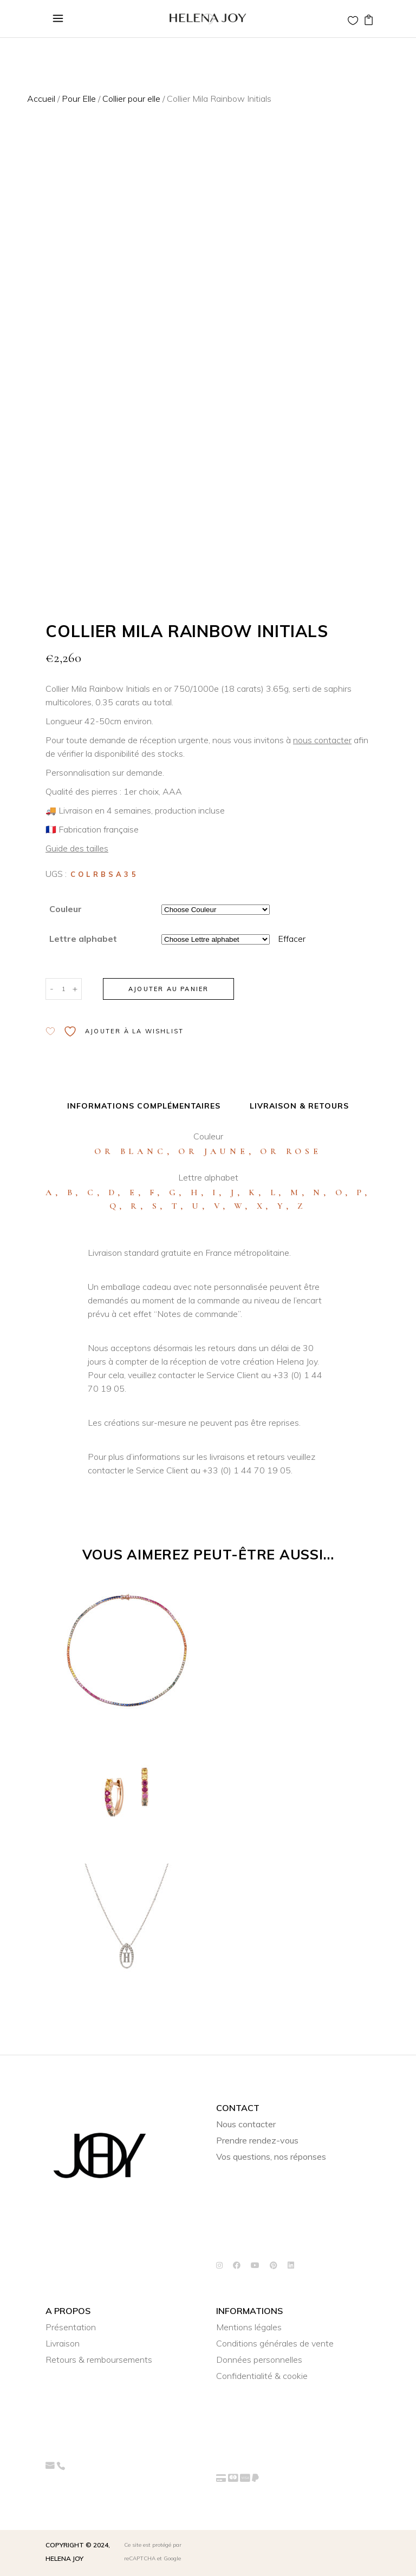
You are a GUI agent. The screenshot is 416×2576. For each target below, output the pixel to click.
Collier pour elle (131, 98)
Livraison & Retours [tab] (299, 1106)
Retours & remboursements (99, 2359)
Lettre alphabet (83, 938)
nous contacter (322, 740)
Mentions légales (249, 2327)
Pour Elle (79, 98)
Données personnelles (259, 2359)
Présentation (71, 2327)
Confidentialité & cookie (262, 2375)
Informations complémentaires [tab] (143, 1106)
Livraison (63, 2343)
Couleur (65, 908)
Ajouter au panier (168, 989)
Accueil (41, 98)
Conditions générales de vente (275, 2343)
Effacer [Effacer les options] (292, 938)
